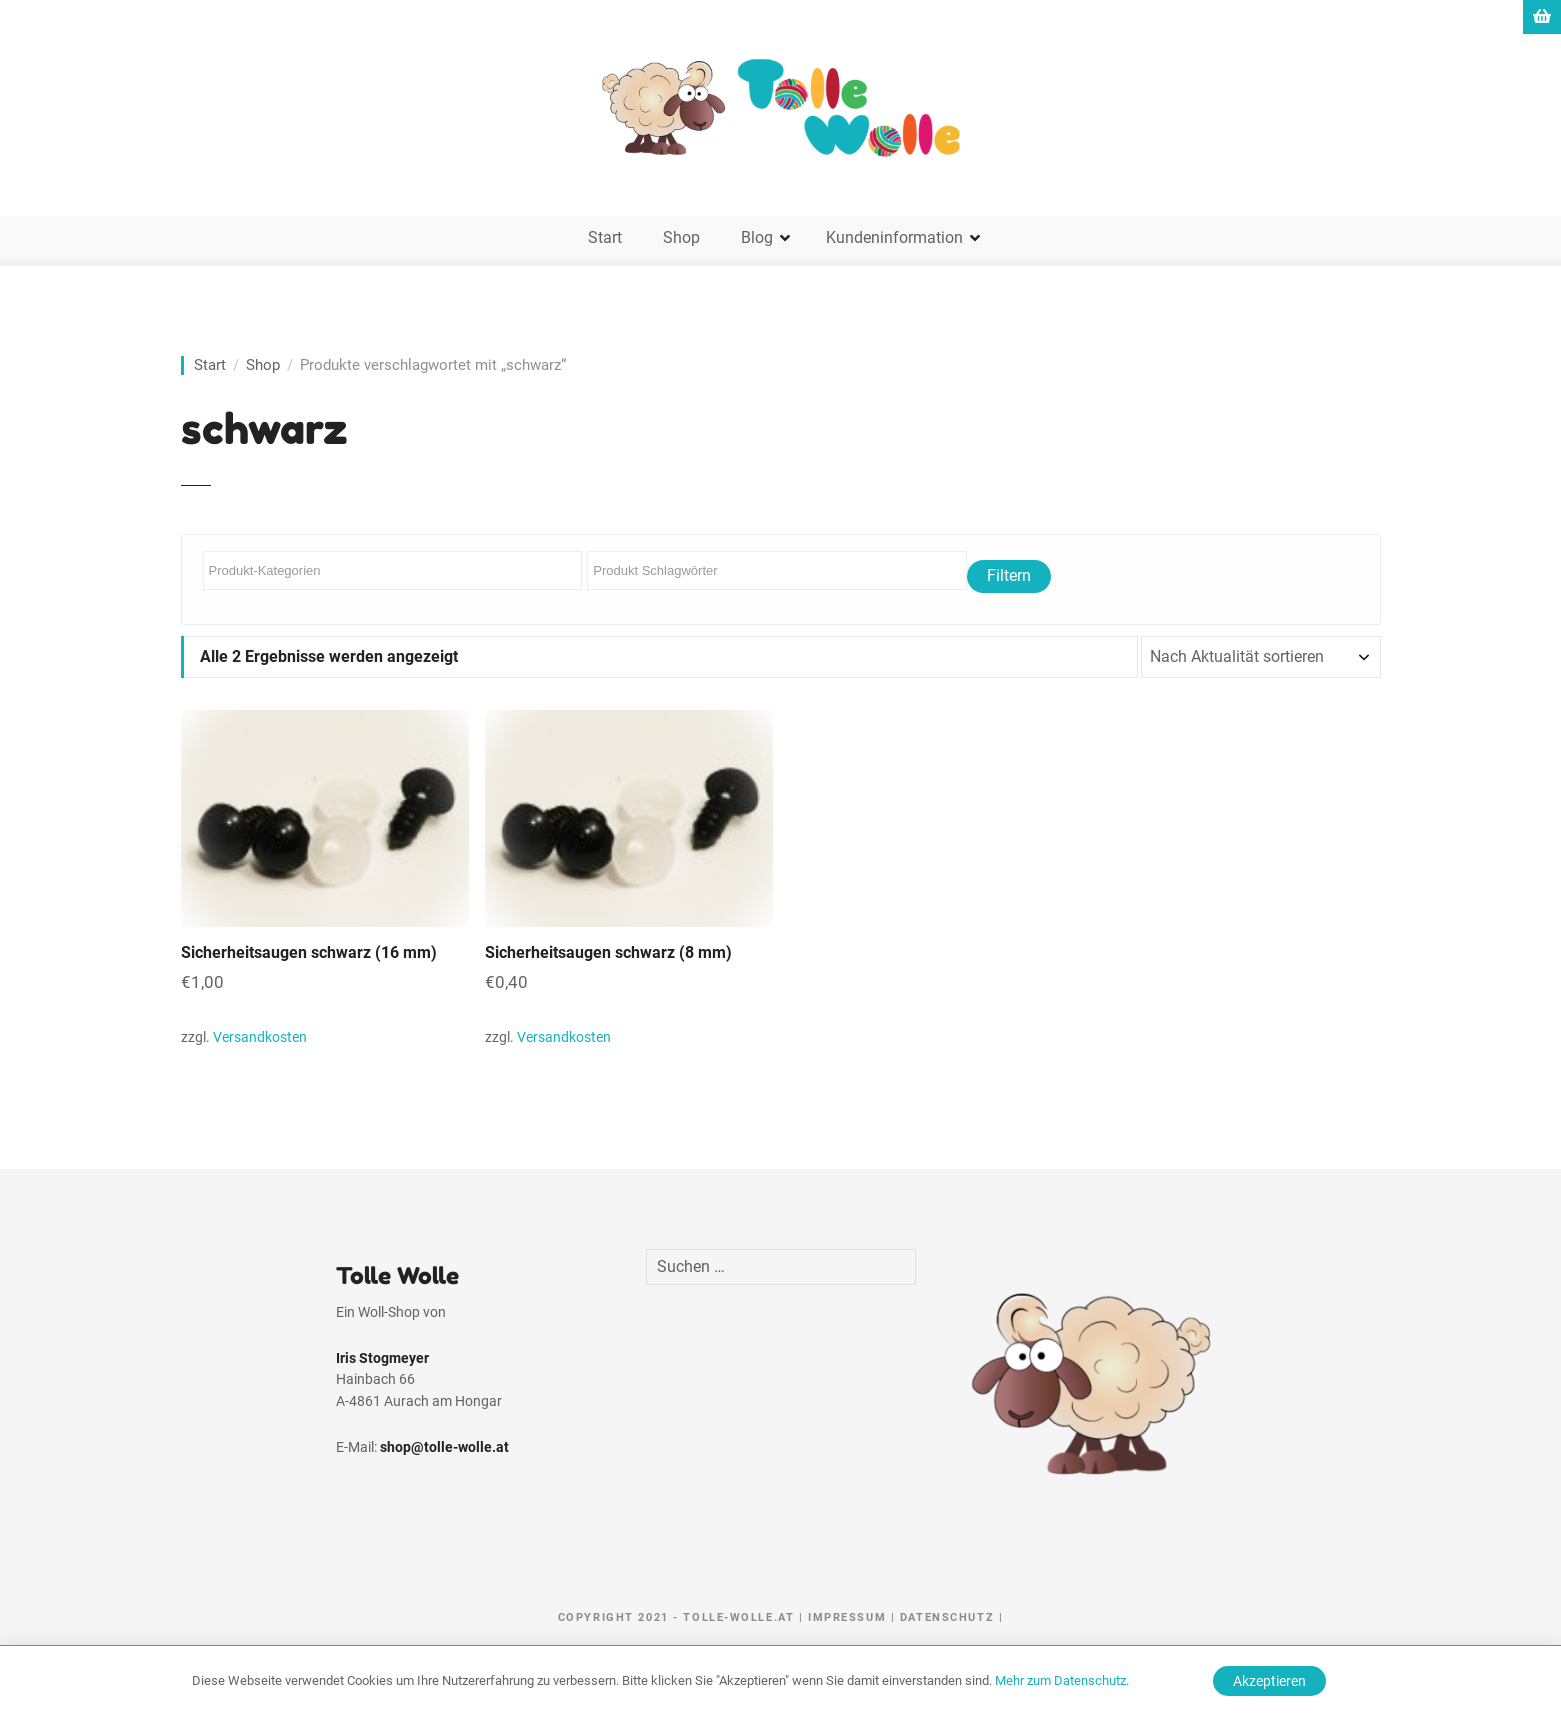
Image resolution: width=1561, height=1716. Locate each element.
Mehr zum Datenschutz (1060, 1680)
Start (605, 237)
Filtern (1009, 575)
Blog (757, 237)
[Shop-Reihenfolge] (1261, 657)
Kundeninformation (894, 237)
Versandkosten (260, 1037)
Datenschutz (947, 1617)
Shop (681, 237)
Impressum (847, 1617)
